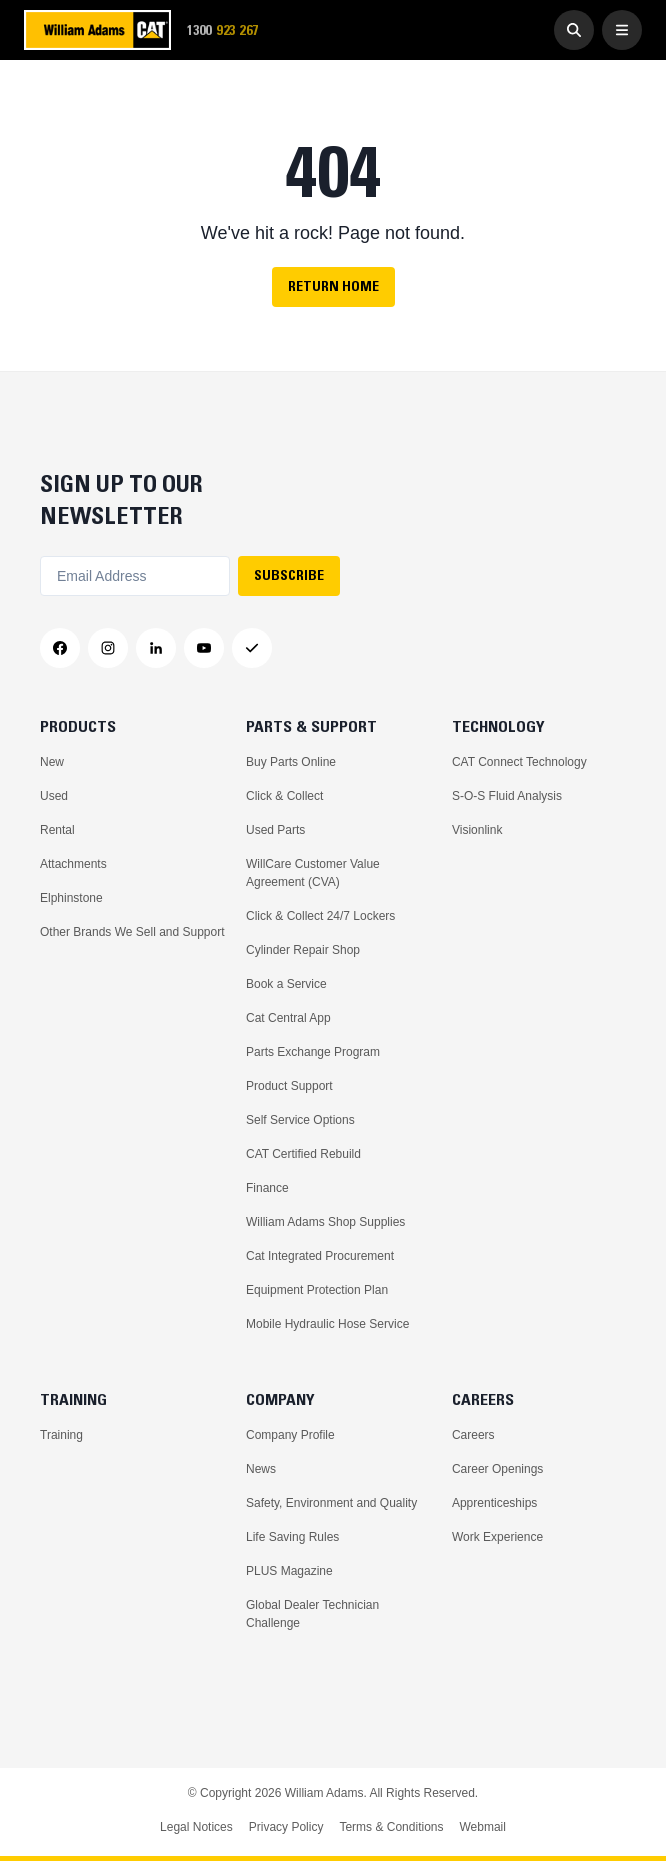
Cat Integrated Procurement (320, 1256)
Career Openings (497, 1469)
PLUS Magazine (289, 1571)
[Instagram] (108, 648)
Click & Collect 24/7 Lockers (320, 916)
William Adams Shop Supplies (325, 1222)
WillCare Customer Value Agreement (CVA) (313, 873)
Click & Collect (284, 796)
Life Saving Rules (292, 1537)
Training (61, 1435)
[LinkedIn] (156, 648)
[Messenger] (252, 648)
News (261, 1469)
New (52, 762)
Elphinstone (71, 898)
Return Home (333, 286)
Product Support (289, 1086)
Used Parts (275, 830)
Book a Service (286, 984)
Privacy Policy (286, 1827)
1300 (229, 30)
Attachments (73, 864)
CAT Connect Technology (519, 762)
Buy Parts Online (291, 762)
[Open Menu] (622, 30)
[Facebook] (60, 648)
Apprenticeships (494, 1503)
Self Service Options (300, 1120)
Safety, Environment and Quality (331, 1503)
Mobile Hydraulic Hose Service (327, 1324)
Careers (473, 1435)
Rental (57, 830)
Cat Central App (288, 1018)
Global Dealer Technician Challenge (312, 1614)
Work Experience (497, 1537)
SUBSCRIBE (289, 575)
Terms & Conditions (391, 1827)
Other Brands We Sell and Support (132, 932)
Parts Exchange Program (313, 1052)
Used (54, 796)
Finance (267, 1188)
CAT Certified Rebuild (303, 1154)
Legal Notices (196, 1827)
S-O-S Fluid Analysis (507, 796)
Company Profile (290, 1435)
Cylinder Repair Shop (303, 950)
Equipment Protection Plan (317, 1290)
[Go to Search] (574, 30)
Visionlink (477, 830)
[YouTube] (204, 648)
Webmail (482, 1827)
